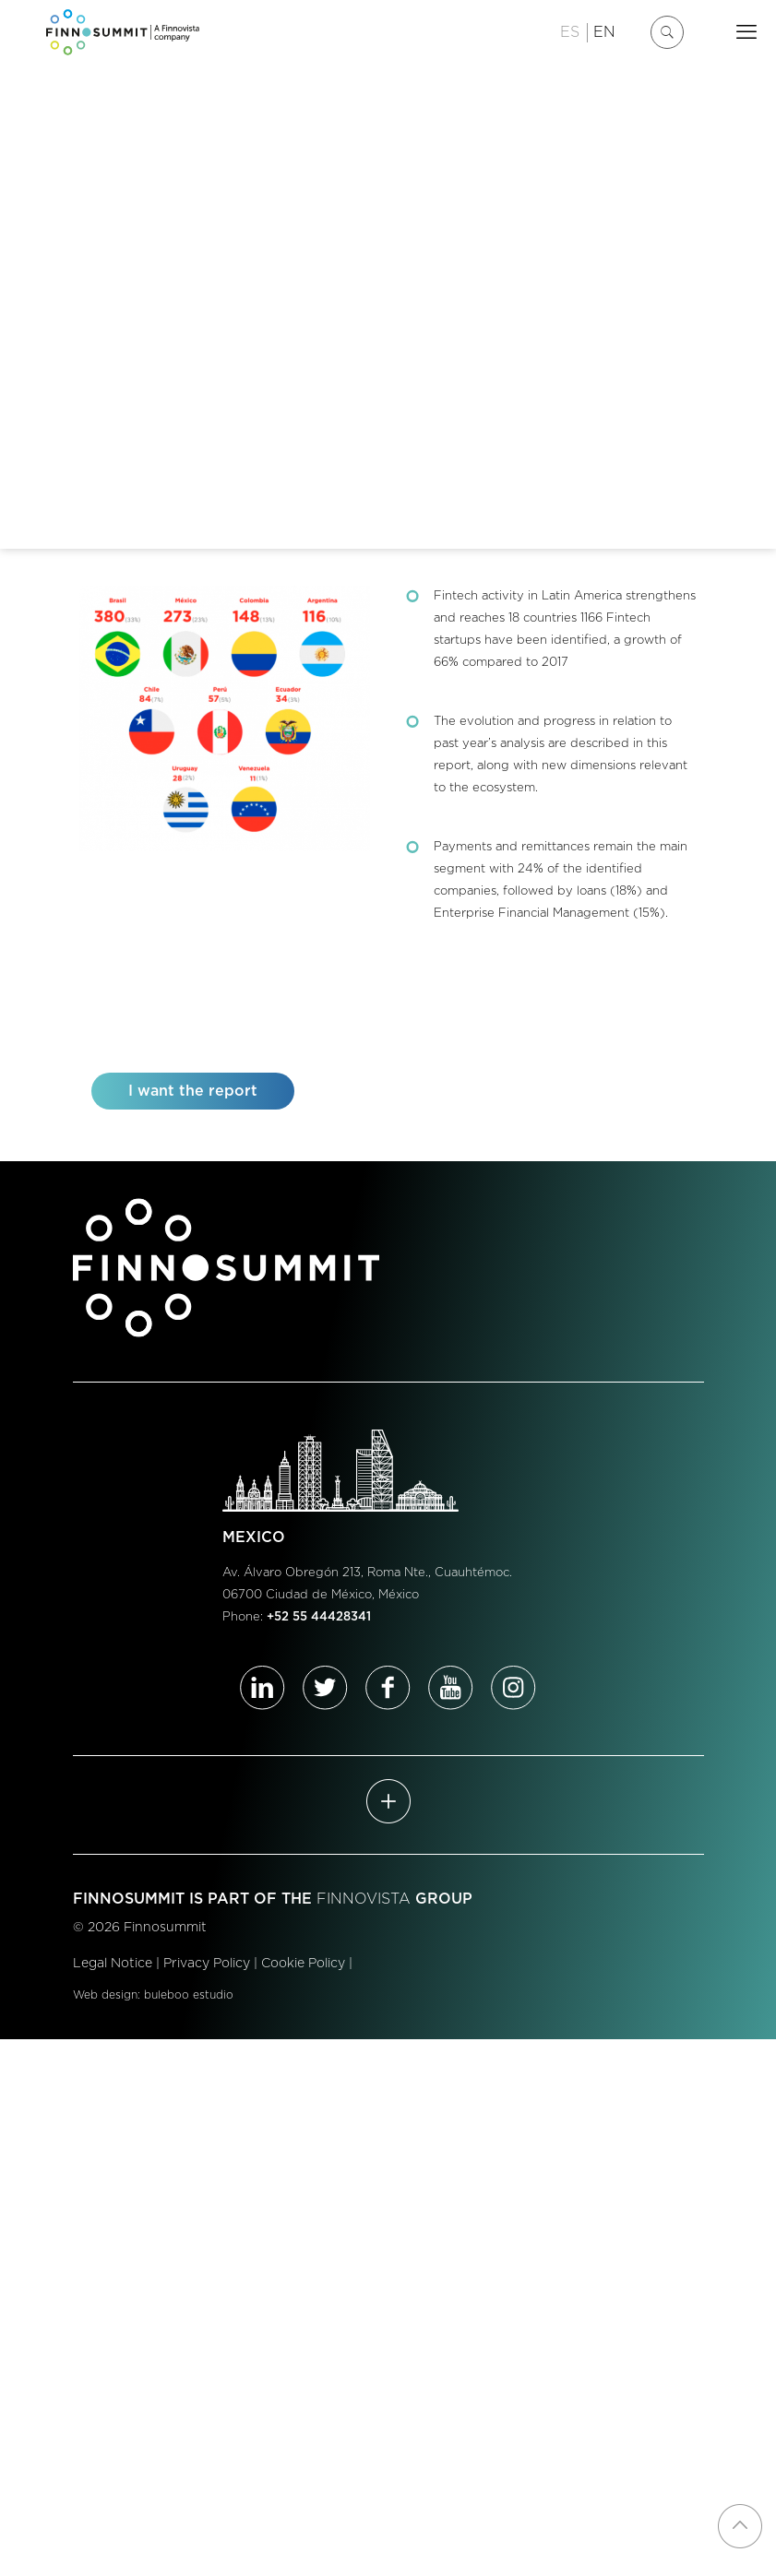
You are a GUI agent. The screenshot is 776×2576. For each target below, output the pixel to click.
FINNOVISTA (363, 1899)
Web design (105, 1994)
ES (569, 32)
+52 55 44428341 (319, 1617)
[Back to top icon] (740, 2526)
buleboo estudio (188, 1994)
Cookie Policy (303, 1963)
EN (604, 32)
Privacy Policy (206, 1963)
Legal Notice (112, 1963)
